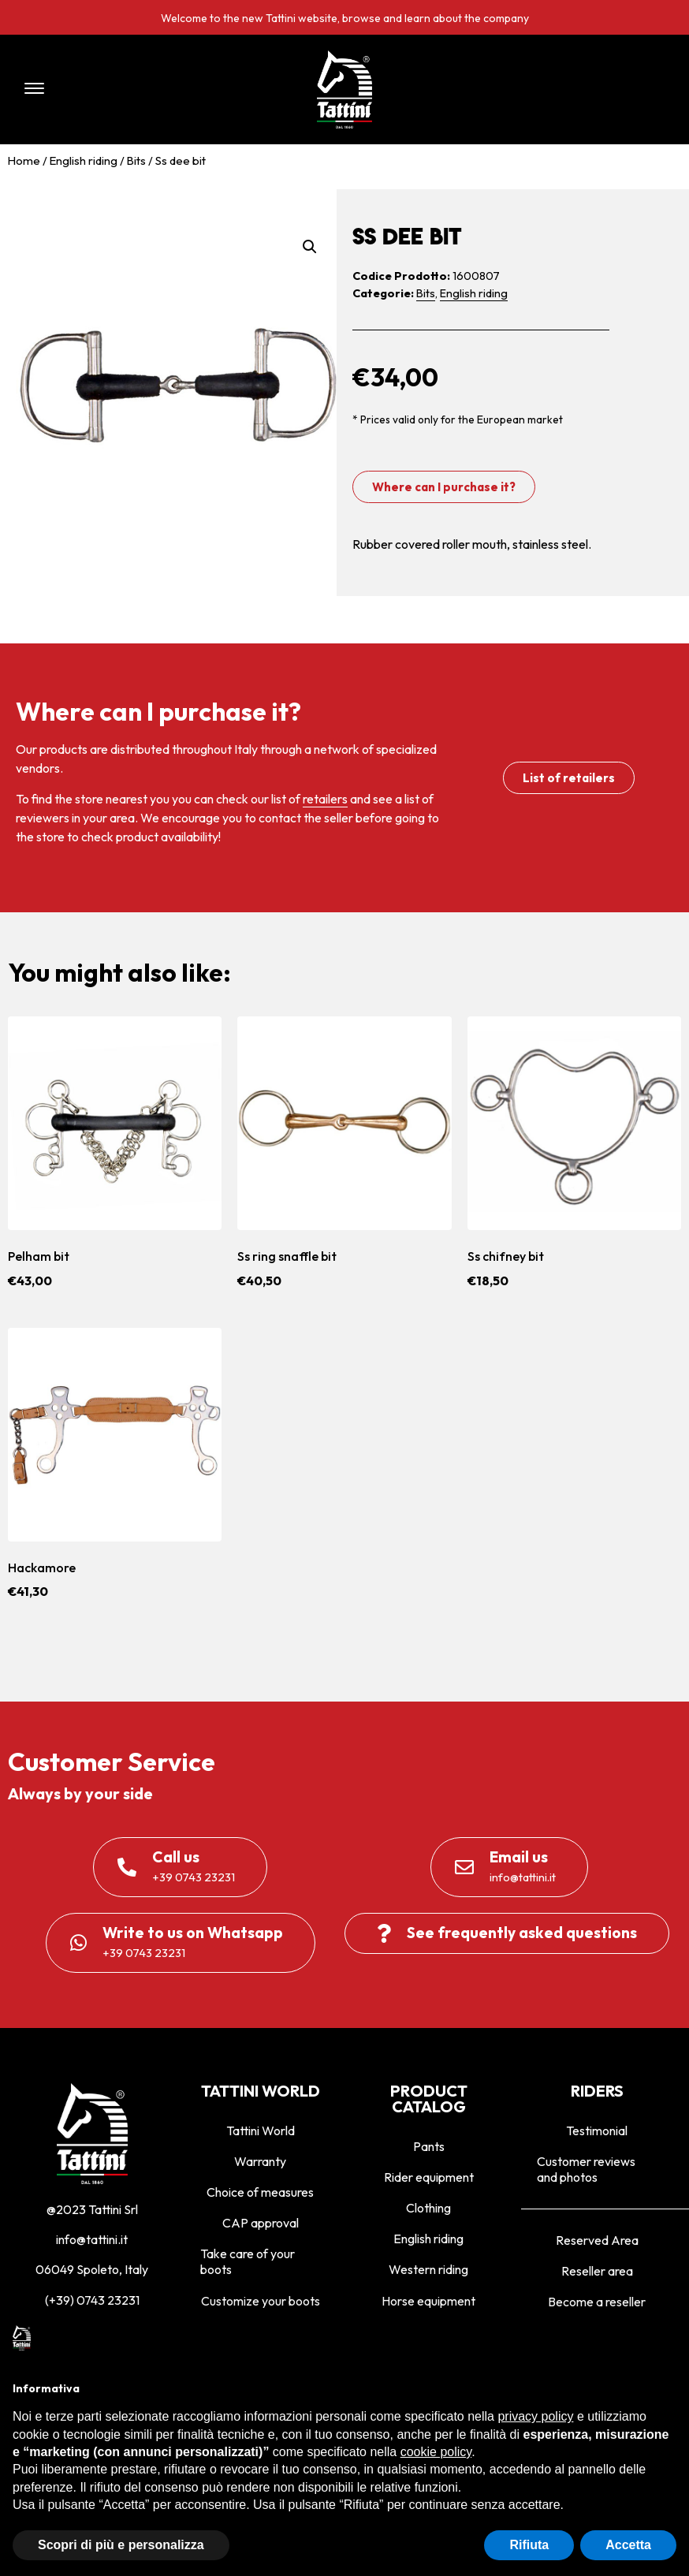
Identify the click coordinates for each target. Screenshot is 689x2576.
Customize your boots (260, 2301)
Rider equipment (429, 2177)
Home (24, 160)
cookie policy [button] (435, 2452)
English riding (83, 160)
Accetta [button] (628, 2545)
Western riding (428, 2269)
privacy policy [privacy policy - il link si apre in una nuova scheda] (535, 2416)
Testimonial (597, 2130)
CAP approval (260, 2223)
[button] (143, 89)
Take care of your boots (247, 2261)
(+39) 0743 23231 (92, 2300)
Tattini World (260, 2130)
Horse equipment (428, 2301)
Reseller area (597, 2271)
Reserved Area (597, 2240)
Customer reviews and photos (586, 2169)
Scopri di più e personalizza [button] (121, 2545)
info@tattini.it (92, 2239)
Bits (136, 160)
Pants (429, 2146)
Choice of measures (260, 2192)
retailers (325, 799)
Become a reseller (597, 2301)
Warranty (260, 2161)
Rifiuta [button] (529, 2545)
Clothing (428, 2208)
